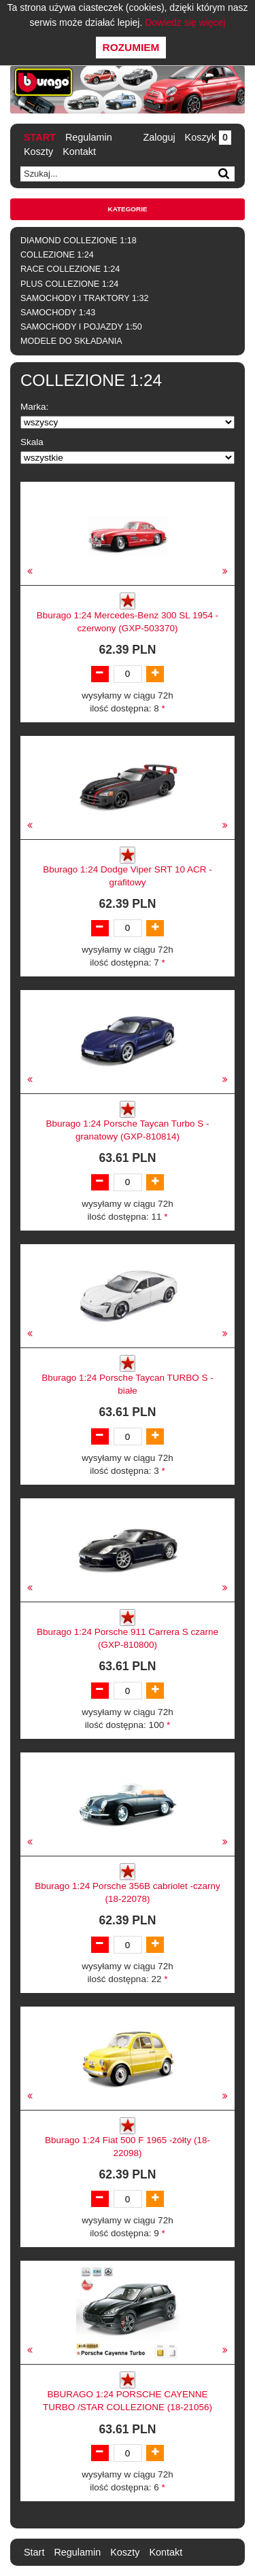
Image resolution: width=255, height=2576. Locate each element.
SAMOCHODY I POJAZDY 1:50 (81, 327)
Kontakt (79, 151)
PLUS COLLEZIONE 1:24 (69, 284)
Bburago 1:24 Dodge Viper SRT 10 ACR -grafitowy (127, 875)
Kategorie (128, 209)
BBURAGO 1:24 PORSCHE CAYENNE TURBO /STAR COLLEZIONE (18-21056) (127, 2400)
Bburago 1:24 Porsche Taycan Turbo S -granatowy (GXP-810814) (127, 1130)
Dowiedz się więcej (185, 22)
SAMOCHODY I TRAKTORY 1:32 (84, 298)
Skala (32, 442)
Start (40, 137)
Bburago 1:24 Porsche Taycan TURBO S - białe (127, 1384)
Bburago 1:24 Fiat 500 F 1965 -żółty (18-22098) (127, 2146)
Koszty (38, 151)
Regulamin (88, 137)
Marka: (34, 407)
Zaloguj (159, 137)
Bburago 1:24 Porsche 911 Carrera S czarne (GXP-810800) (127, 1638)
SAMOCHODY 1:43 (57, 312)
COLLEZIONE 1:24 (57, 255)
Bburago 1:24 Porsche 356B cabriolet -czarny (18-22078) (127, 1892)
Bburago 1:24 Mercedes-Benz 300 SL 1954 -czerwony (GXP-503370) (127, 621)
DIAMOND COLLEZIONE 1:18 (78, 240)
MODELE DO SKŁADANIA (71, 341)
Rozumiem (131, 47)
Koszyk (208, 137)
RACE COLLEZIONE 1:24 (70, 269)
